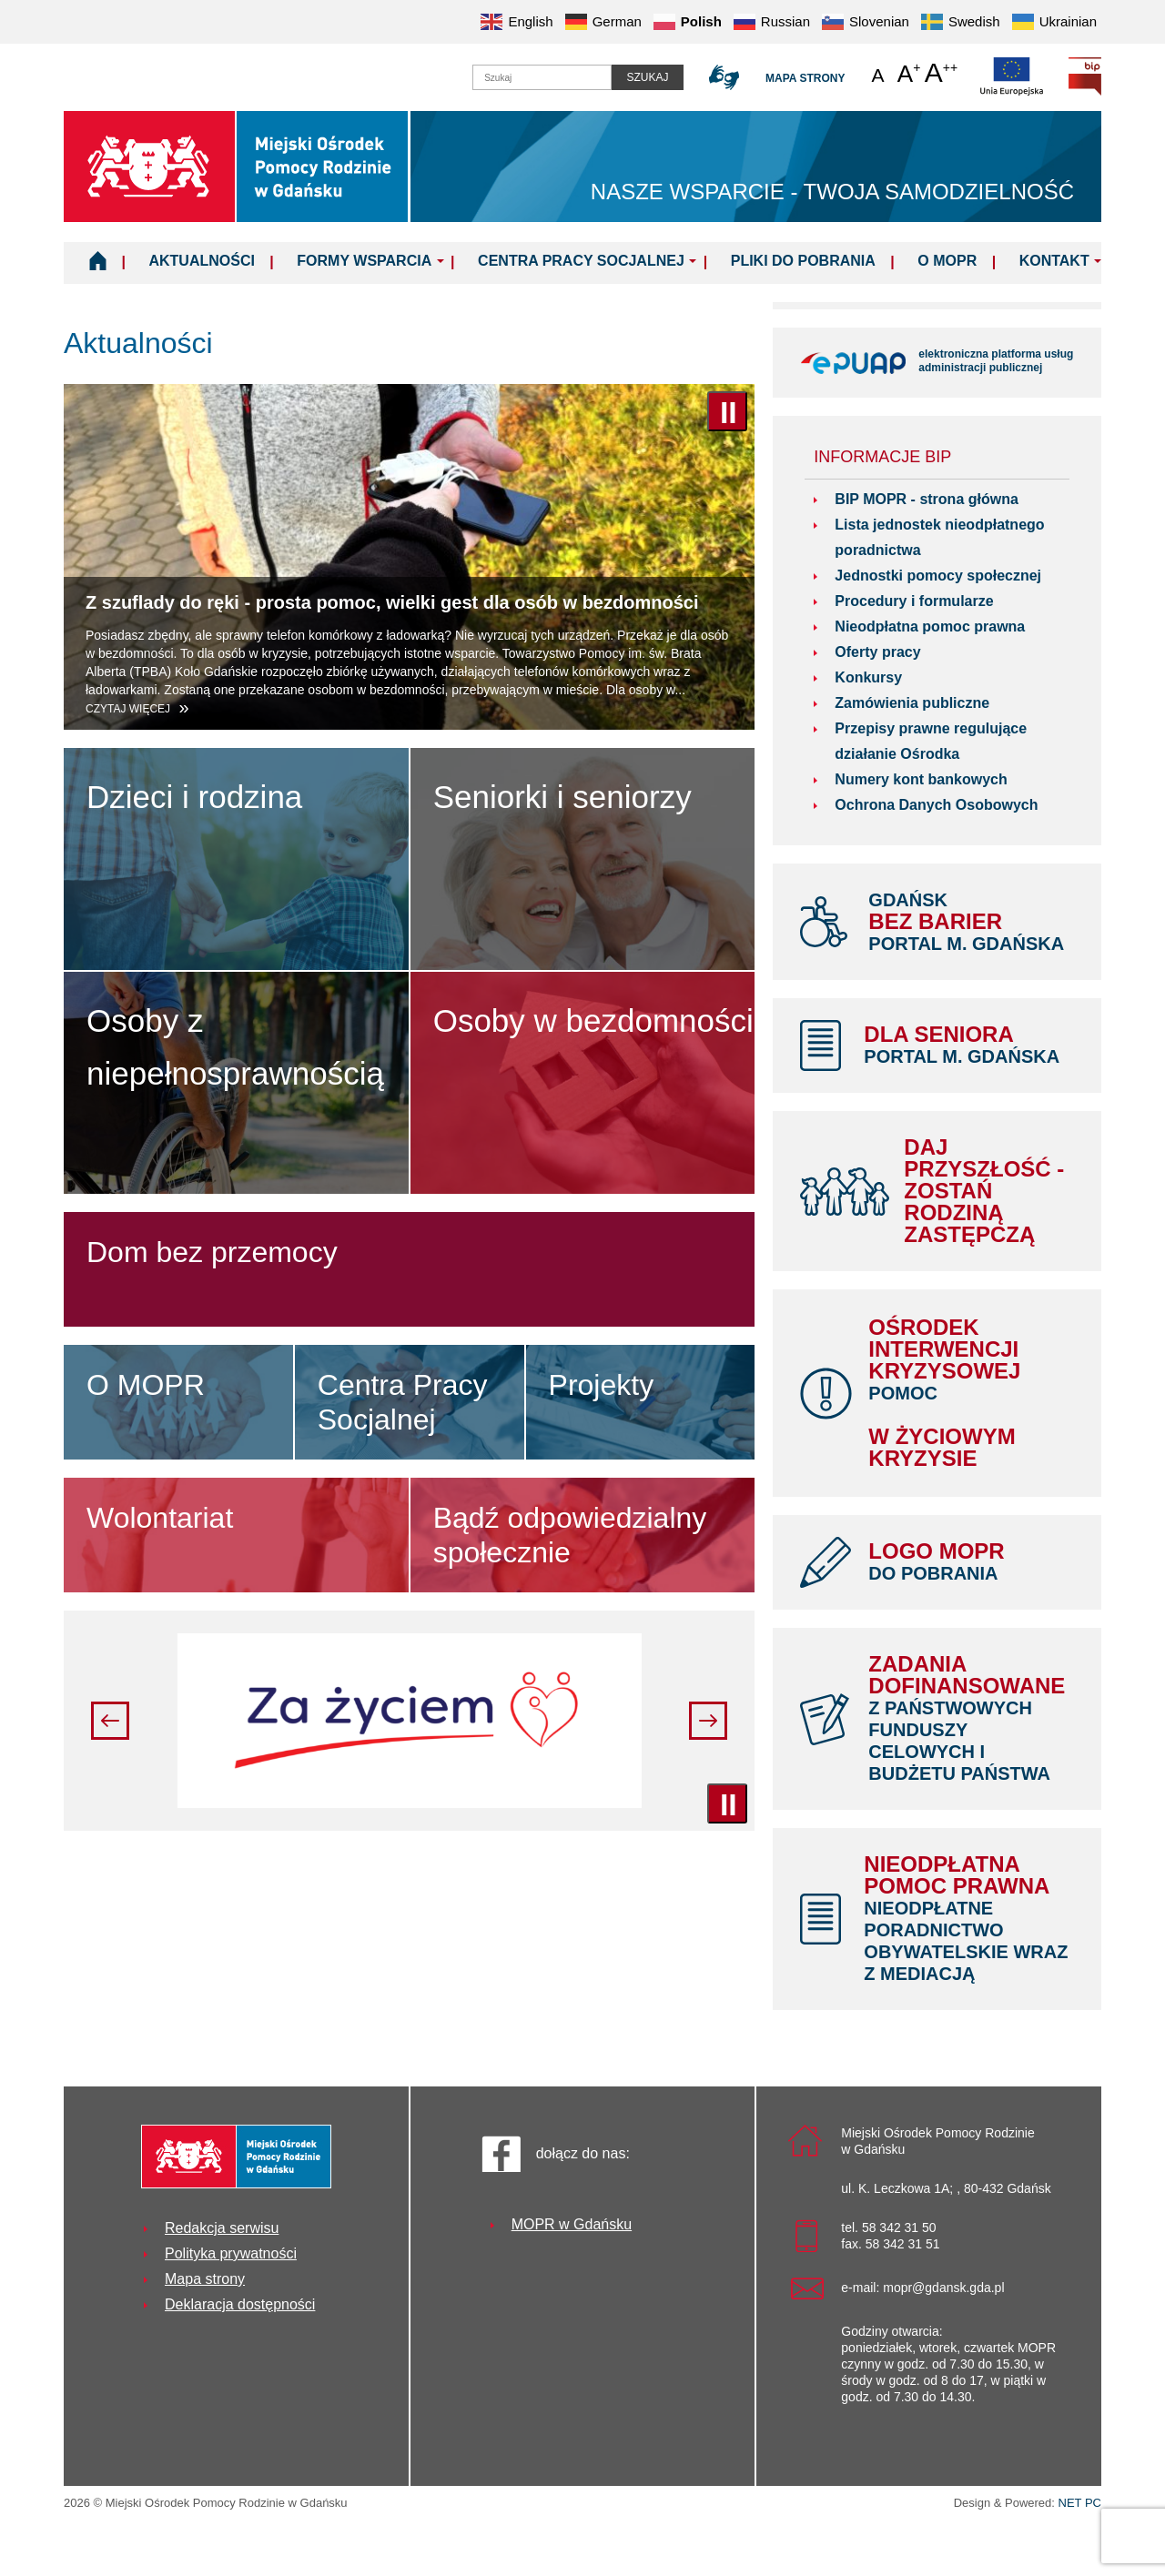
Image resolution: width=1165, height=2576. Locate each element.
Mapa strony (805, 78)
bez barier (971, 922)
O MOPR (947, 260)
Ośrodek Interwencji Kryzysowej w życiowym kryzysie (971, 1392)
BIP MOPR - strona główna (926, 499)
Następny (708, 1721)
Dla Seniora (969, 1044)
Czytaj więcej (129, 708)
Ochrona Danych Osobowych (936, 805)
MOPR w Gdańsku (572, 2224)
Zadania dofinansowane (971, 1718)
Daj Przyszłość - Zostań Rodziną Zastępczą (984, 1191)
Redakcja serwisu (222, 2228)
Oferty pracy (877, 652)
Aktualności (201, 260)
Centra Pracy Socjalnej (581, 260)
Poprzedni (110, 1721)
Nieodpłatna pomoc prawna (930, 626)
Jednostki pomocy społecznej (938, 575)
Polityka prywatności (231, 2253)
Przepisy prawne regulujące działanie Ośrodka (931, 741)
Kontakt (1054, 260)
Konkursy (868, 677)
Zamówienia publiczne (912, 703)
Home (97, 260)
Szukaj (647, 77)
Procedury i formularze (914, 601)
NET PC (1080, 2504)
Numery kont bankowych (921, 779)
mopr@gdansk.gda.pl (943, 2287)
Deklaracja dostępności (240, 2304)
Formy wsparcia (364, 260)
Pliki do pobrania (803, 260)
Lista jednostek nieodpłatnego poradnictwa (939, 537)
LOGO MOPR (971, 1561)
